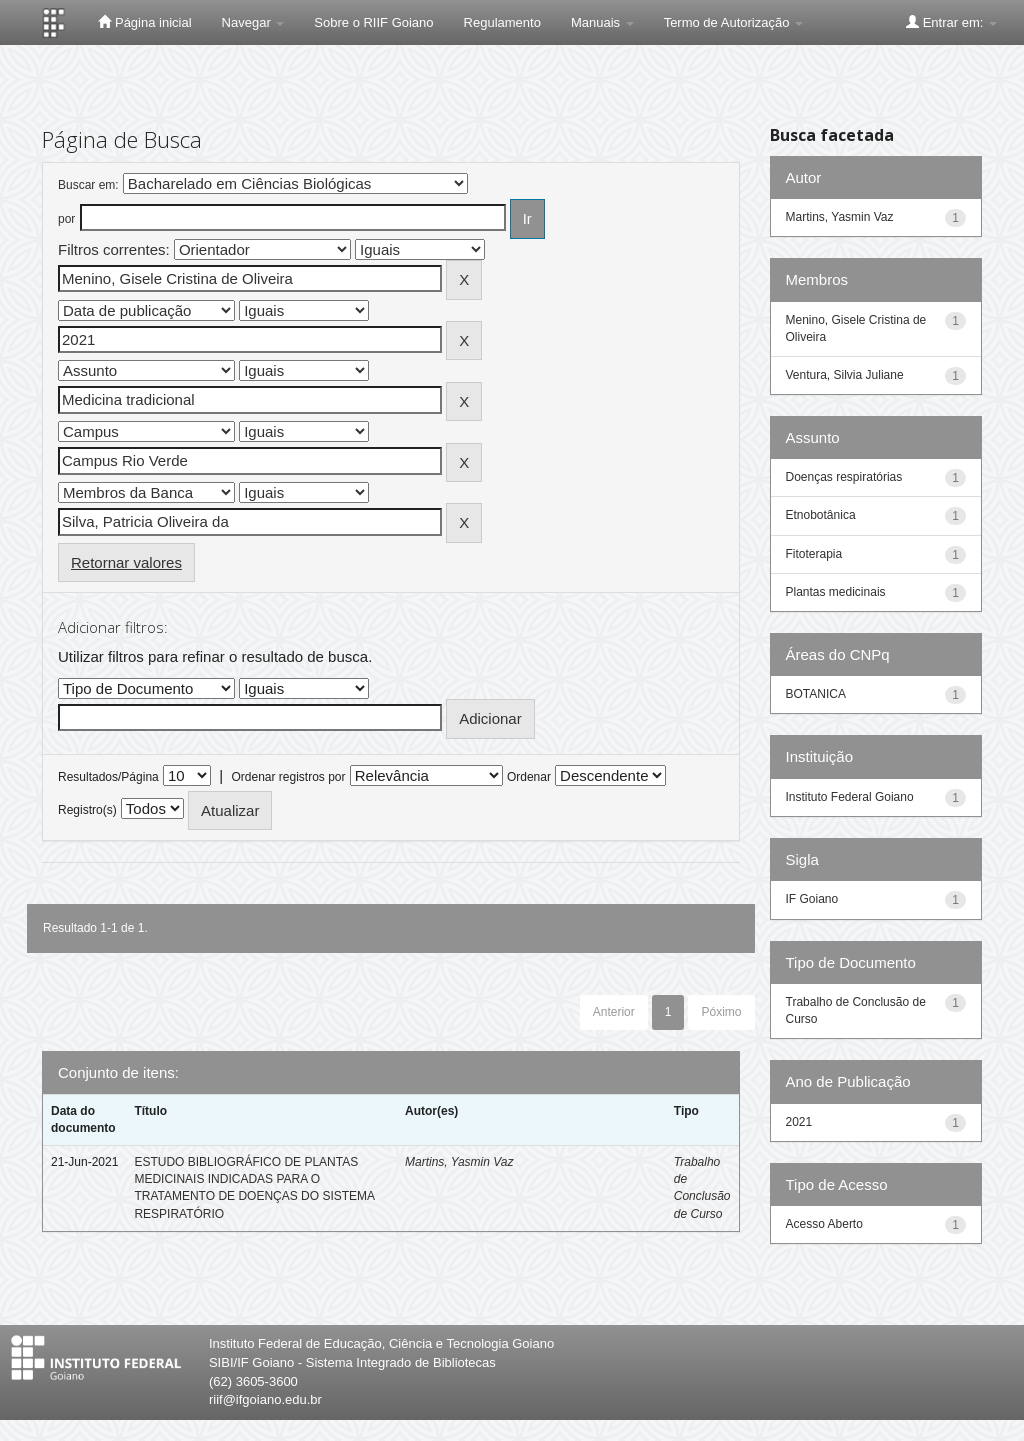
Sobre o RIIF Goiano (373, 22)
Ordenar (529, 777)
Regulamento (502, 22)
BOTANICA (816, 694)
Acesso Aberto (824, 1224)
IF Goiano (812, 899)
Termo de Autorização (733, 22)
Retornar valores (126, 562)
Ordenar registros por (288, 777)
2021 (799, 1122)
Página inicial (144, 22)
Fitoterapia (814, 554)
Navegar (253, 22)
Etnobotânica (821, 515)
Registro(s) (87, 810)
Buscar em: (88, 185)
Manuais (602, 22)
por (66, 219)
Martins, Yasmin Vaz (459, 1162)
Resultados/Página (108, 777)
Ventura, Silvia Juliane (845, 375)
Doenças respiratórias (844, 477)
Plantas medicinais (836, 592)
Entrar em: (951, 22)
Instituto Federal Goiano (850, 797)
